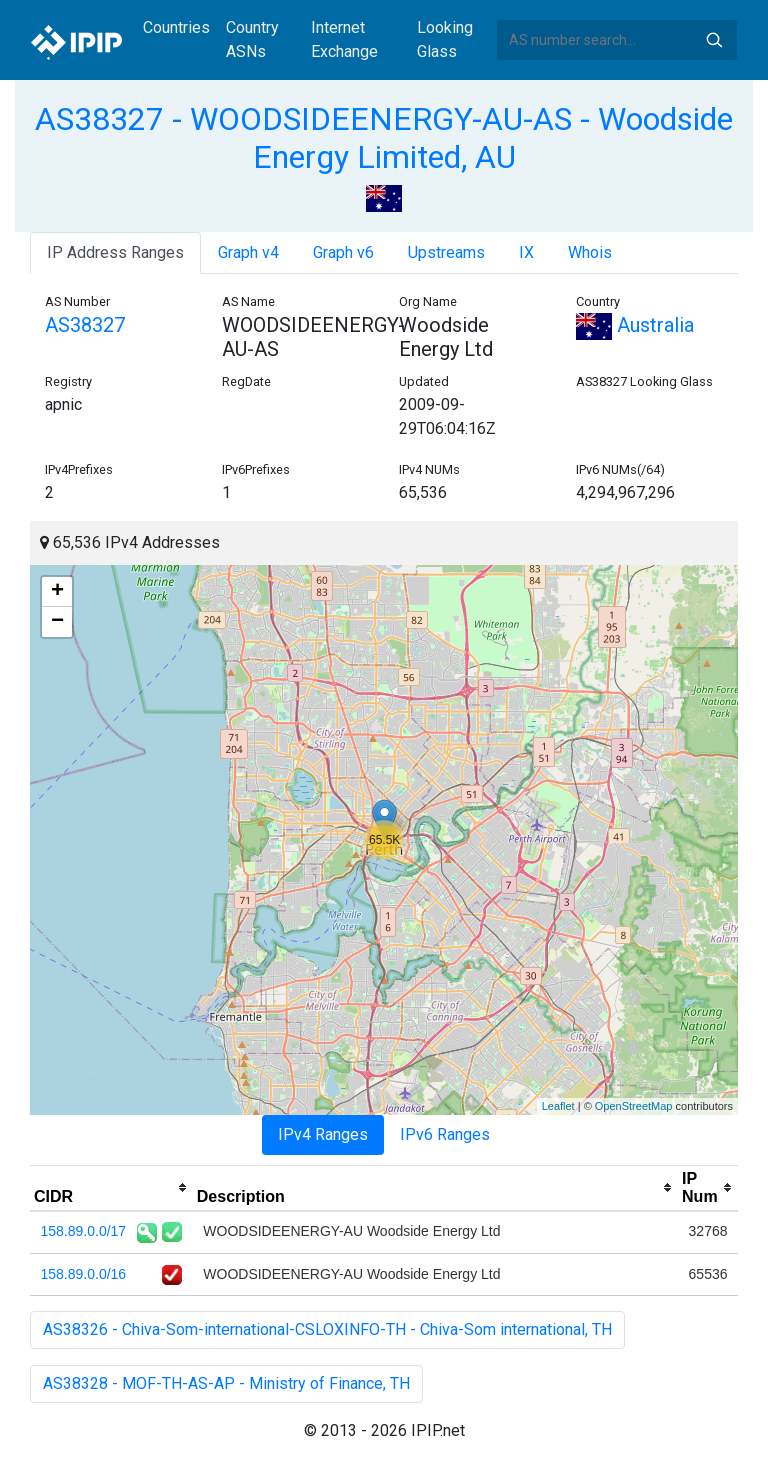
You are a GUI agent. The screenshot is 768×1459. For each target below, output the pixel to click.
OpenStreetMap (634, 1106)
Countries (176, 27)
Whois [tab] (590, 252)
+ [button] (57, 592)
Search (714, 40)
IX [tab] (526, 252)
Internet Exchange (344, 39)
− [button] (57, 622)
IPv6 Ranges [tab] (445, 1134)
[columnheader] (111, 1188)
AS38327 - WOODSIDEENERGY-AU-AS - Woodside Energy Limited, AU (384, 138)
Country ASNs (252, 39)
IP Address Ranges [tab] (115, 252)
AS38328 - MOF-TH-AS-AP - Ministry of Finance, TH (226, 1383)
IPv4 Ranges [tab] (323, 1134)
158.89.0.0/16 (84, 1274)
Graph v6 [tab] (343, 252)
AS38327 (85, 325)
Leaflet (558, 1106)
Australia (635, 325)
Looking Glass (445, 39)
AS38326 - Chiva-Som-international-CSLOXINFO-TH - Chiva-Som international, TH (327, 1329)
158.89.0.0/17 (84, 1231)
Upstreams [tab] (446, 252)
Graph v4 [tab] (248, 252)
